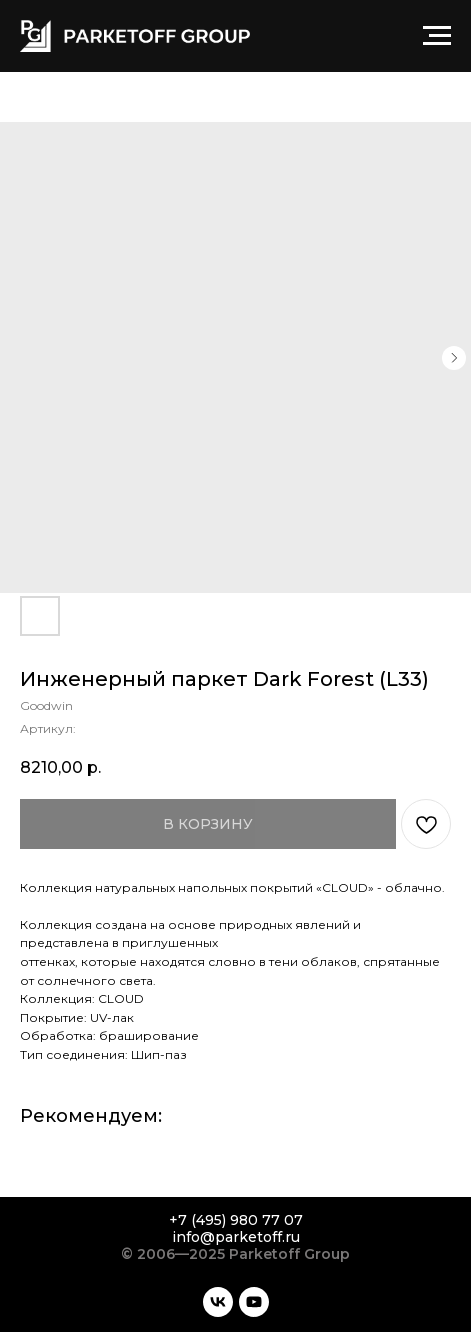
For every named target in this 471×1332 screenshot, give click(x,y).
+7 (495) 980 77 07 (236, 1220)
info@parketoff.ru (236, 1237)
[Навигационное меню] (437, 36)
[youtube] (254, 1302)
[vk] (218, 1302)
